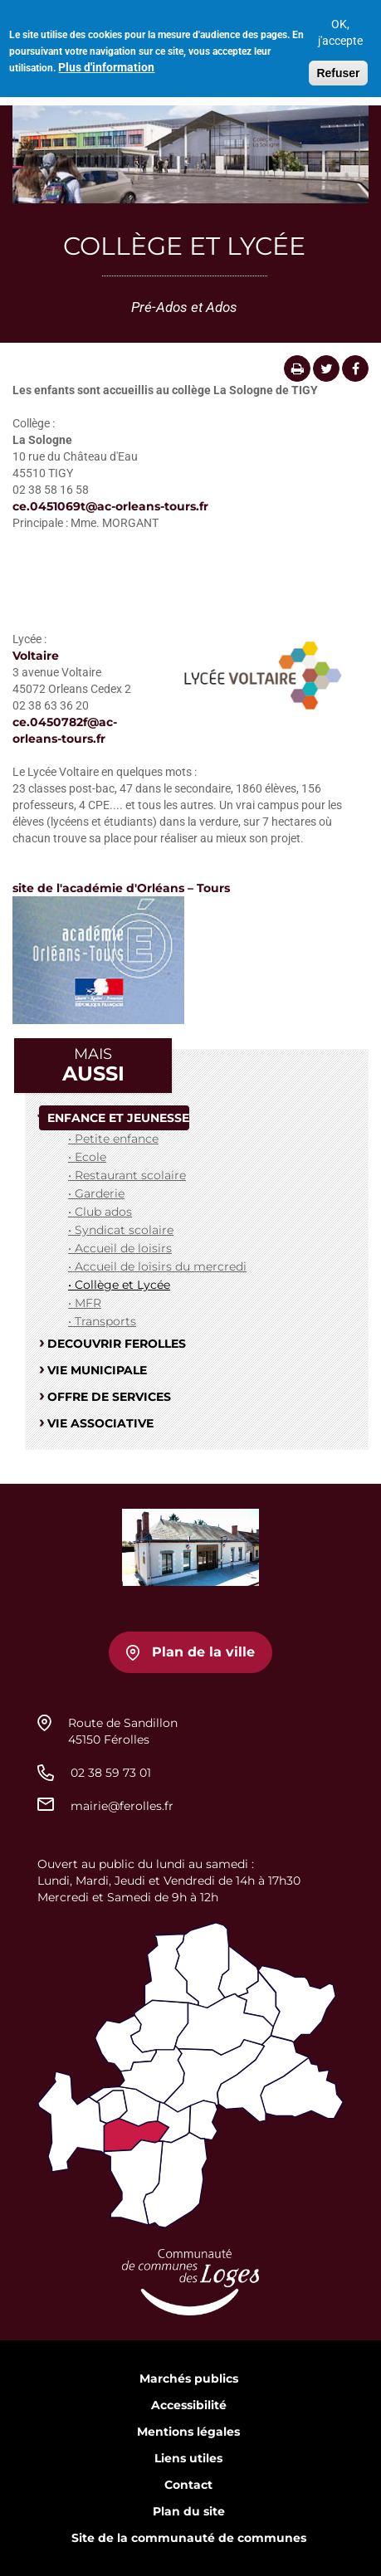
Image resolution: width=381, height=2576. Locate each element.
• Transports (102, 1321)
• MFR (84, 1302)
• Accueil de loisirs (120, 1248)
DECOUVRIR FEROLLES (116, 1343)
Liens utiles (188, 2458)
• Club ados (100, 1211)
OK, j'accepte (340, 26)
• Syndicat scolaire (120, 1229)
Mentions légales (188, 2431)
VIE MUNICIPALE (97, 1370)
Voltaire (35, 655)
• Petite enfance (113, 1138)
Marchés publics (188, 2378)
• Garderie (96, 1193)
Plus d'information (106, 61)
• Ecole (87, 1156)
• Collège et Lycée (119, 1284)
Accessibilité (189, 2405)
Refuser (337, 67)
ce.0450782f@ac (62, 722)
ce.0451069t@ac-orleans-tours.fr (110, 506)
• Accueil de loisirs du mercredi (157, 1266)
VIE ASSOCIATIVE (100, 1423)
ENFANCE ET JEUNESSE (118, 1117)
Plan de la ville (203, 1652)
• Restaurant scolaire (127, 1175)
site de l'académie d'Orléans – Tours (121, 888)
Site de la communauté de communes (188, 2537)
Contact (188, 2484)
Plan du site (189, 2511)
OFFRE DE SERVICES (109, 1396)
